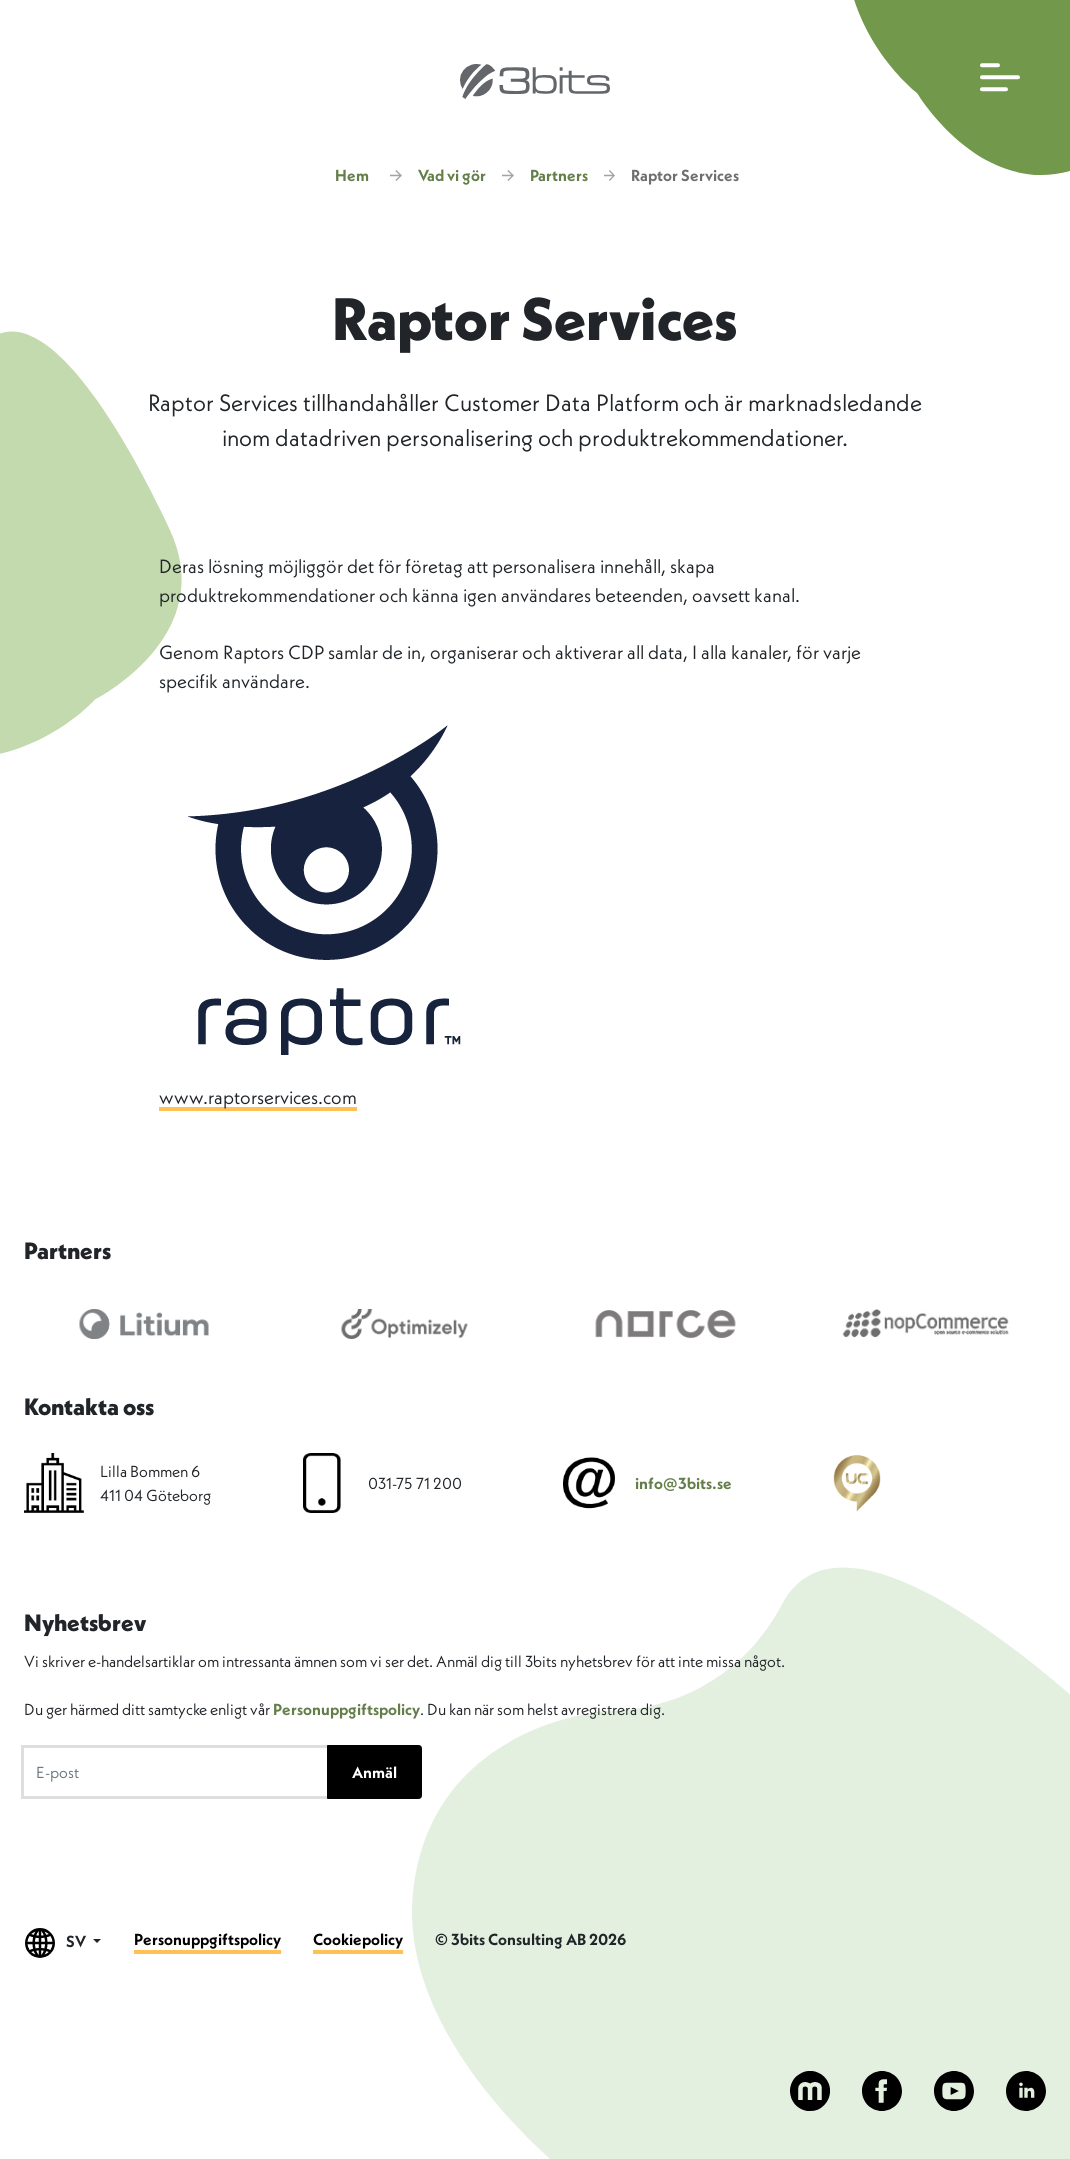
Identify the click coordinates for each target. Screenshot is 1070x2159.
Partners (559, 175)
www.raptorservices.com (258, 1097)
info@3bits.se (683, 1483)
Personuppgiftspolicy (346, 1709)
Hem (352, 175)
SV (63, 1942)
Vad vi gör (452, 175)
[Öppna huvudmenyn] (957, 87)
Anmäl (374, 1772)
